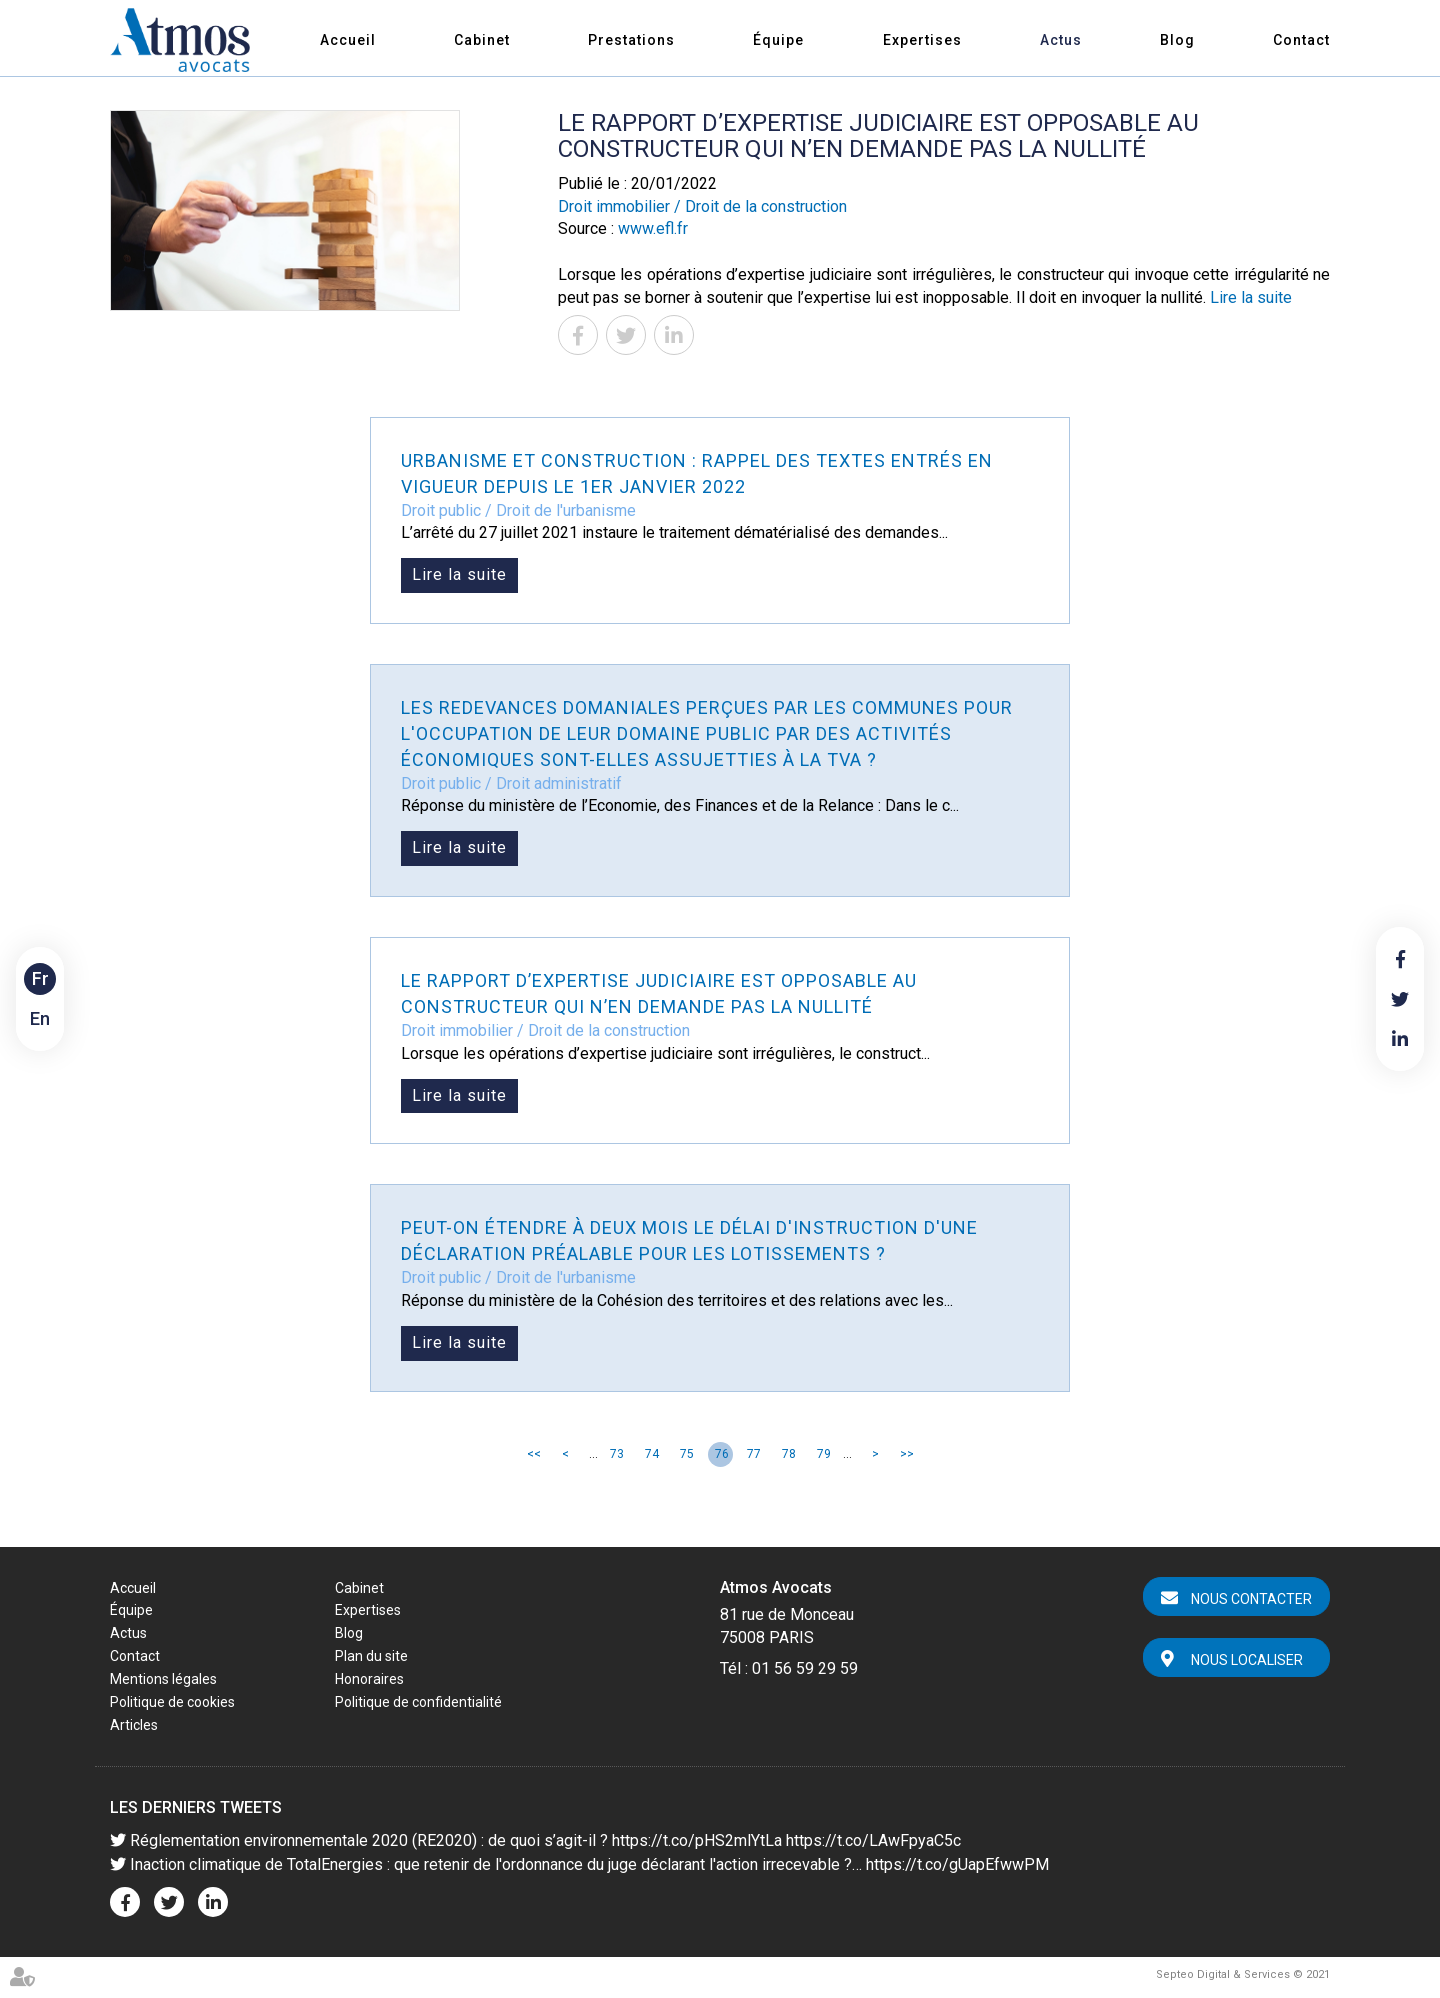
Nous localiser (1247, 1660)
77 (754, 1454)
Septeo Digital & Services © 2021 (1243, 1974)
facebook (1400, 959)
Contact (1301, 40)
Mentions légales (163, 1679)
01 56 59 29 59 (805, 1668)
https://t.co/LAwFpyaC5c (873, 1840)
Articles (134, 1725)
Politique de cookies (172, 1702)
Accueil (348, 40)
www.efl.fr (653, 228)
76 (722, 1454)
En (40, 1018)
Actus (1061, 40)
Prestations (631, 40)
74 (652, 1454)
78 (789, 1454)
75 (687, 1454)
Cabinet (482, 40)
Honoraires (369, 1679)
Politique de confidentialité (418, 1702)
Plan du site (371, 1656)
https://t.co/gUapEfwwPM (957, 1864)
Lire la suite (1251, 297)
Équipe (778, 40)
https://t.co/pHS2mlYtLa (697, 1840)
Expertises (922, 40)
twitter (1400, 999)
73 (617, 1454)
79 (824, 1454)
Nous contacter (1251, 1599)
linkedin (1400, 1039)
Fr (40, 978)
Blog (1177, 40)
